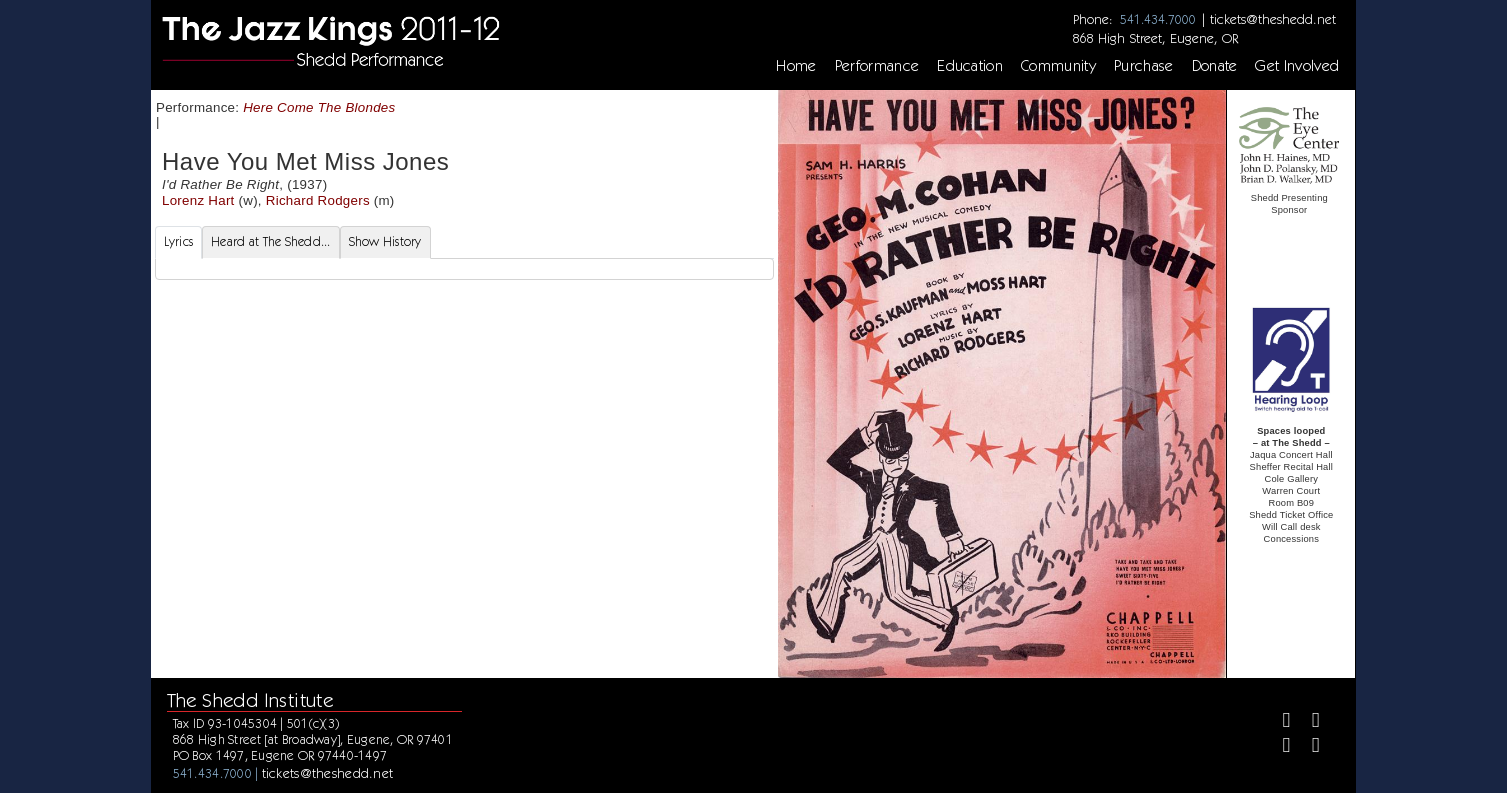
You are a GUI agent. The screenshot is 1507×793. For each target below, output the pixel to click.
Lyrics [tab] (179, 241)
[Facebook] (1278, 722)
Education (970, 66)
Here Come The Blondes (319, 107)
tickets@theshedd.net (1273, 19)
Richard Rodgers (318, 200)
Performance (877, 66)
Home (796, 66)
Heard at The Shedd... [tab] (270, 241)
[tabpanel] (464, 269)
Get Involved (1297, 66)
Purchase (1144, 66)
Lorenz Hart (198, 200)
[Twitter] (1307, 722)
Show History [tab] (385, 241)
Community (1058, 66)
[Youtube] (1307, 747)
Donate (1215, 66)
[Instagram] (1278, 747)
